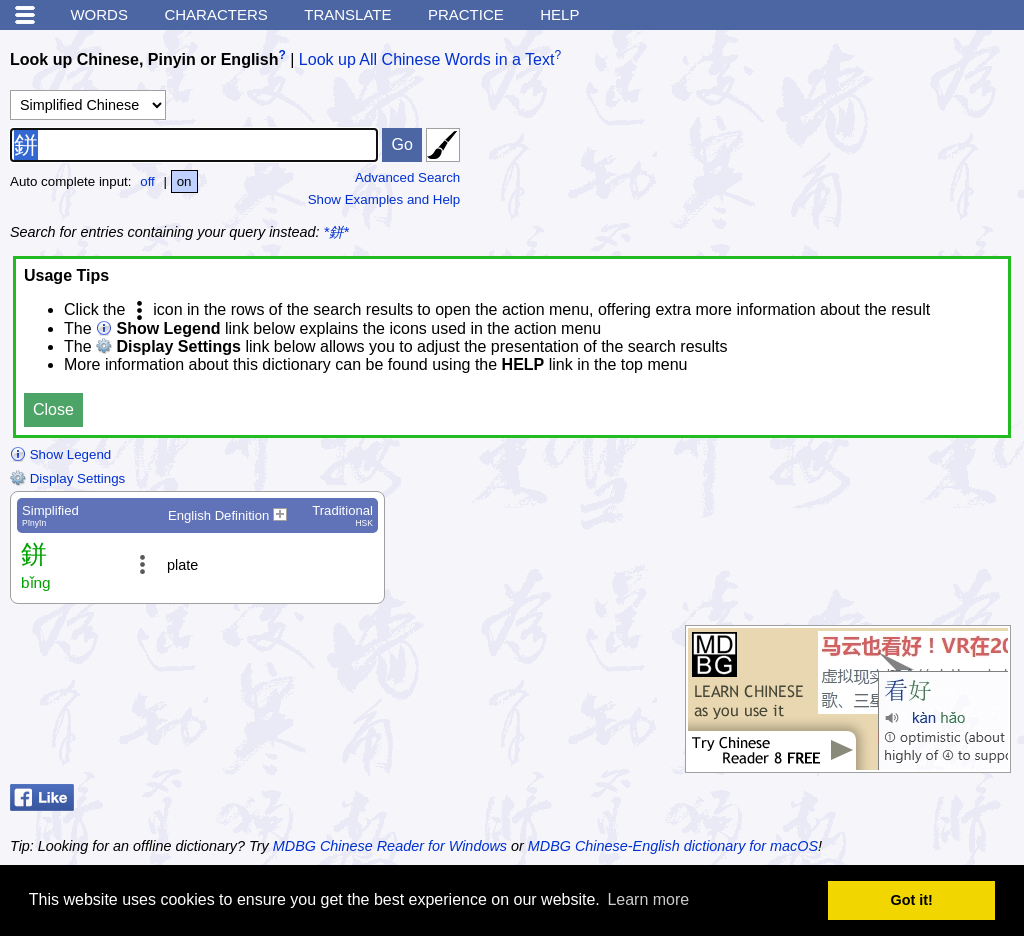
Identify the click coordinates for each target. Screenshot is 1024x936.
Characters (215, 14)
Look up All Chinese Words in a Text (427, 59)
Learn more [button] (648, 899)
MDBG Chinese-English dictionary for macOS (673, 846)
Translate (347, 14)
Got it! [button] (912, 900)
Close (53, 409)
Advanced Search (407, 177)
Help (559, 14)
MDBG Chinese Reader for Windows (390, 846)
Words (99, 14)
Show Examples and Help (384, 199)
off (147, 181)
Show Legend (60, 454)
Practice (466, 14)
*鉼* (336, 232)
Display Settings (67, 478)
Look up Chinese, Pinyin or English (144, 59)
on (184, 181)
